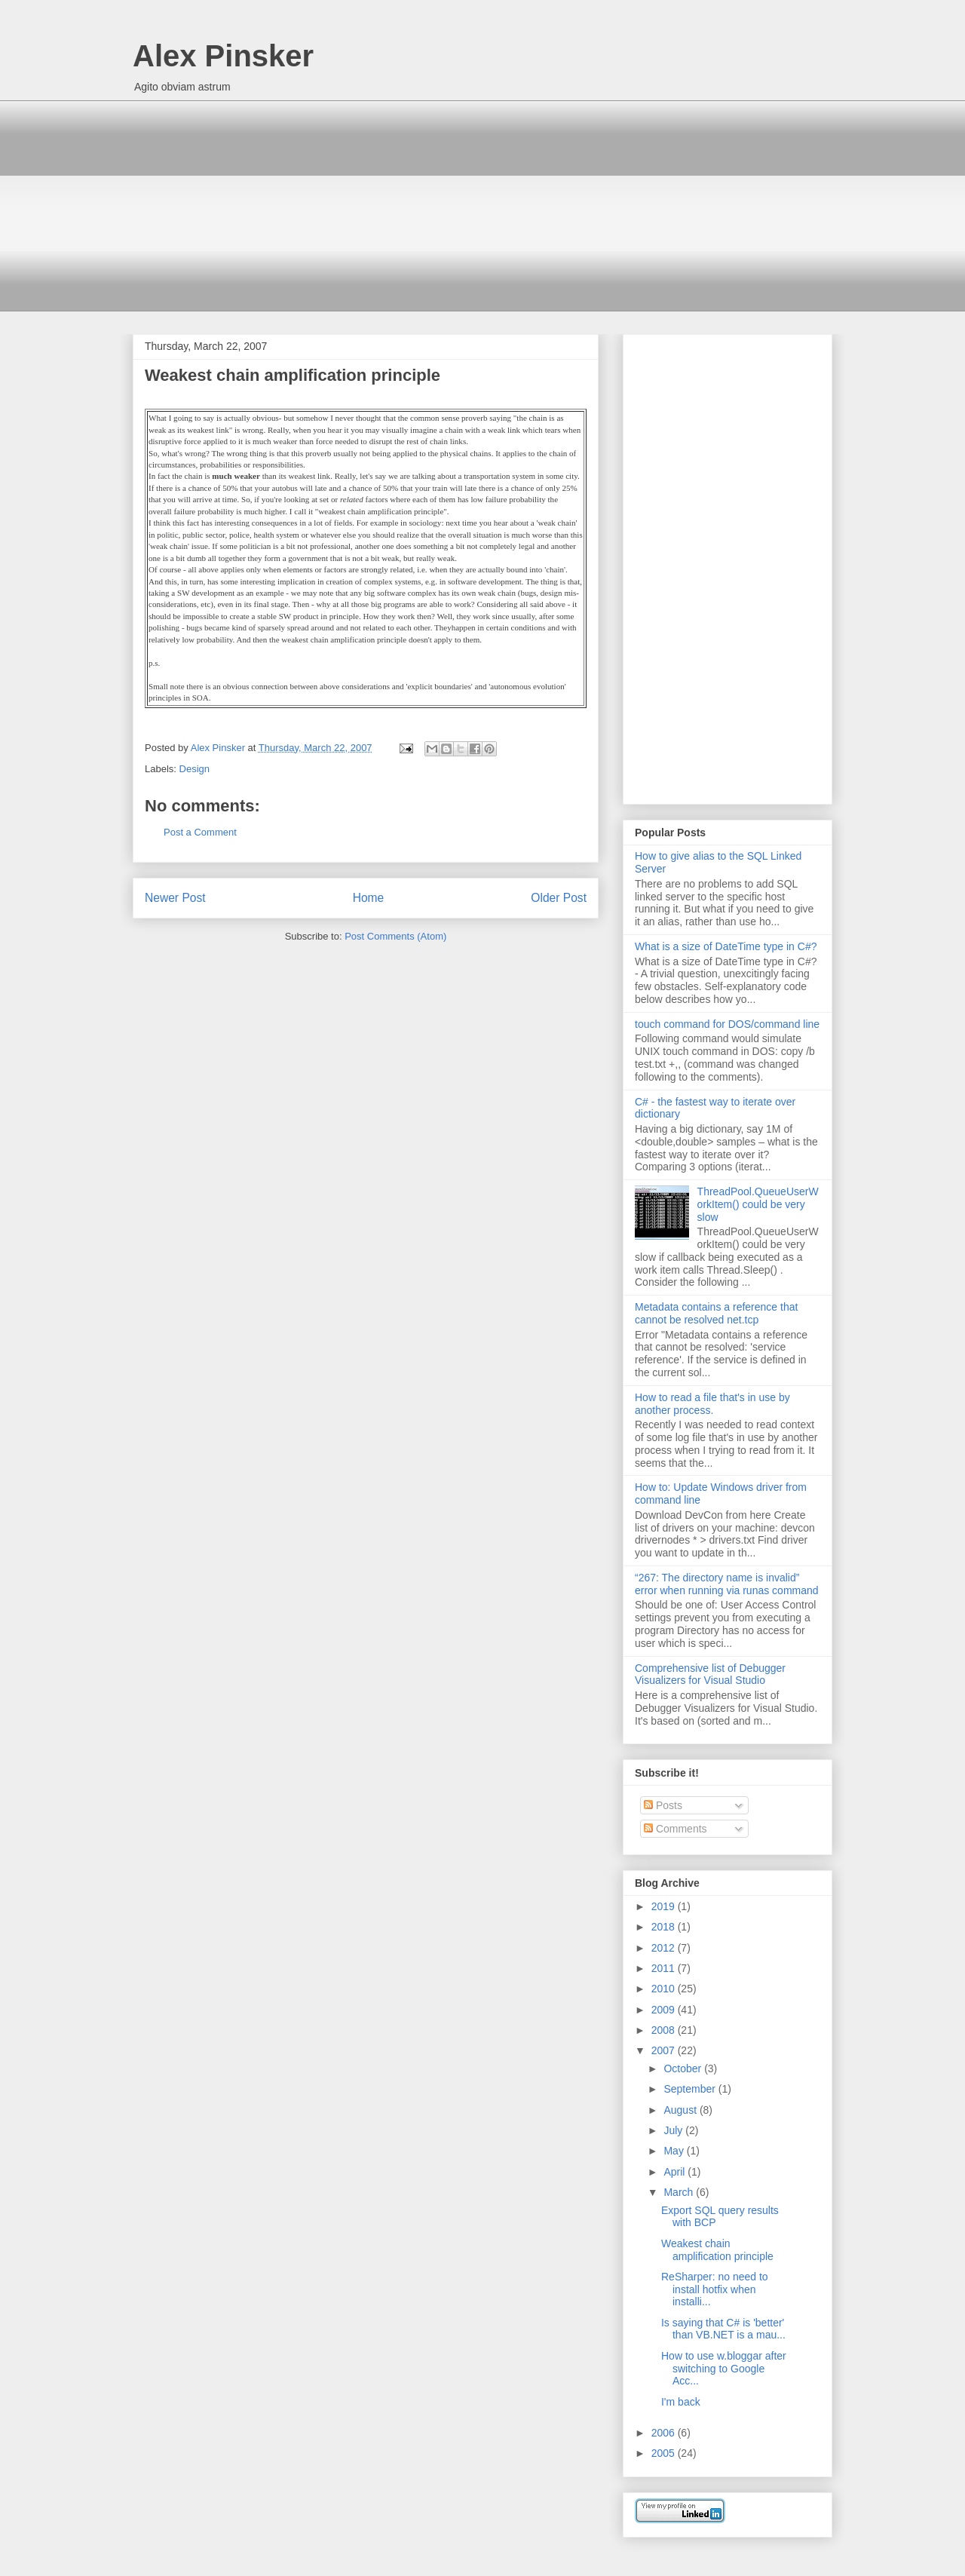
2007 (664, 2050)
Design (194, 768)
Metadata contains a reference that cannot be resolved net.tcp (716, 1313)
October (683, 2068)
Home (368, 897)
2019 (664, 1906)
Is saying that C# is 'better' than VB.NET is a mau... (723, 2329)
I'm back (680, 2402)
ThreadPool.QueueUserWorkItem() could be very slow (758, 1204)
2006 (664, 2433)
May (674, 2151)
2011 (664, 1968)
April (675, 2172)
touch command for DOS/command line (727, 1024)
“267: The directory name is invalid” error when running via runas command (727, 1584)
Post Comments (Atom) (395, 936)
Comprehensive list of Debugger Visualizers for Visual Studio (710, 1674)
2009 (664, 2010)
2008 (664, 2030)
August (681, 2110)
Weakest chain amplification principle (717, 2249)
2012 (664, 1948)
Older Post (559, 897)
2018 (664, 1927)
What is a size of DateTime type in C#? (725, 946)
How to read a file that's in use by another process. (712, 1403)
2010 (664, 1989)
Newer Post (175, 897)
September (690, 2089)
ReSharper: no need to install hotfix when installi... (714, 2289)
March (679, 2192)
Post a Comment (200, 832)
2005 (664, 2453)
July (674, 2130)
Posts (663, 1805)
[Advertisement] (482, 205)
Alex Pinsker (223, 55)
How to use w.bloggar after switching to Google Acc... (723, 2368)
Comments (675, 1829)
